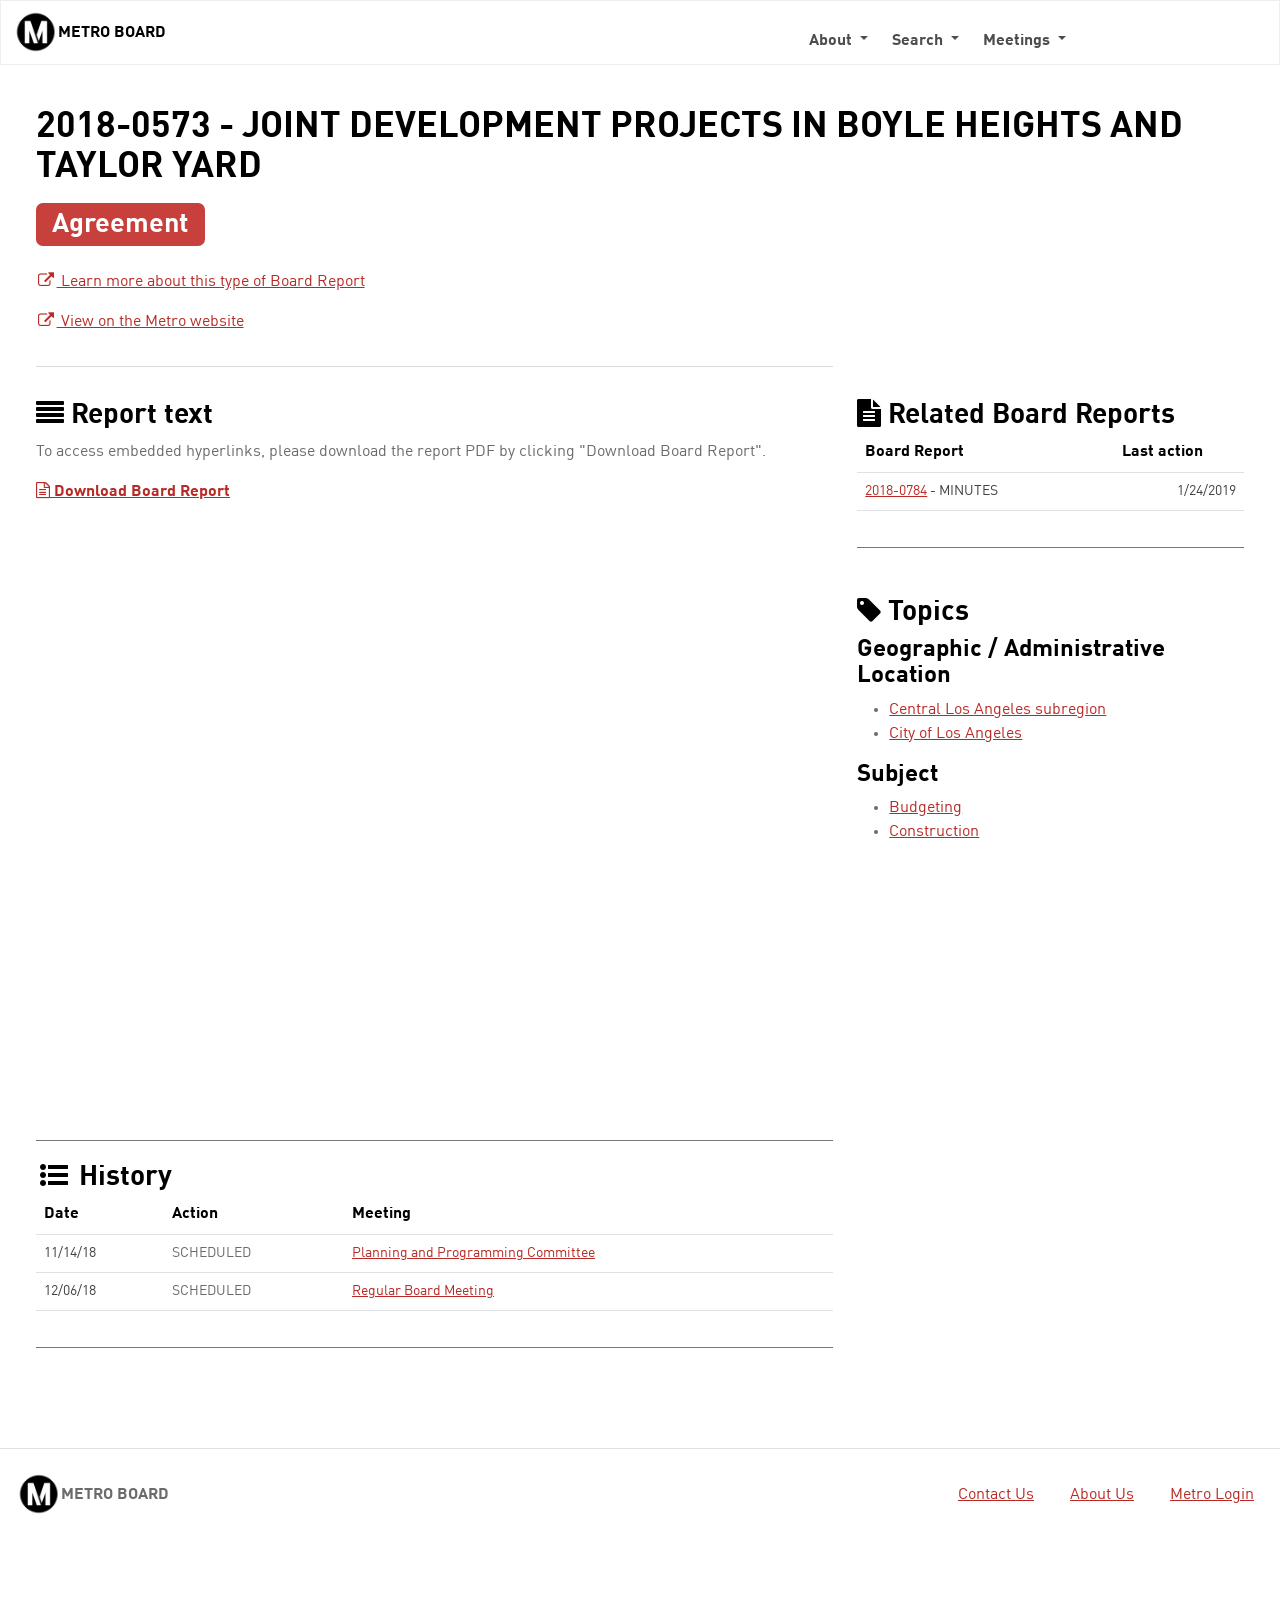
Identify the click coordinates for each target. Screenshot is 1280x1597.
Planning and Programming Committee (473, 1253)
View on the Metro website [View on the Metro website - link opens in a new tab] (140, 322)
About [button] (832, 41)
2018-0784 (896, 491)
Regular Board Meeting (423, 1291)
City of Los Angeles (955, 734)
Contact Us (996, 1495)
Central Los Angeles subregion (997, 710)
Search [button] (919, 41)
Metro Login (1212, 1495)
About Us (1102, 1495)
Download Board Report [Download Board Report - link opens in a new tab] (133, 492)
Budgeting (925, 808)
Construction (934, 832)
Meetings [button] (1018, 41)
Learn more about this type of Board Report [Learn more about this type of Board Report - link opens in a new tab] (200, 282)
